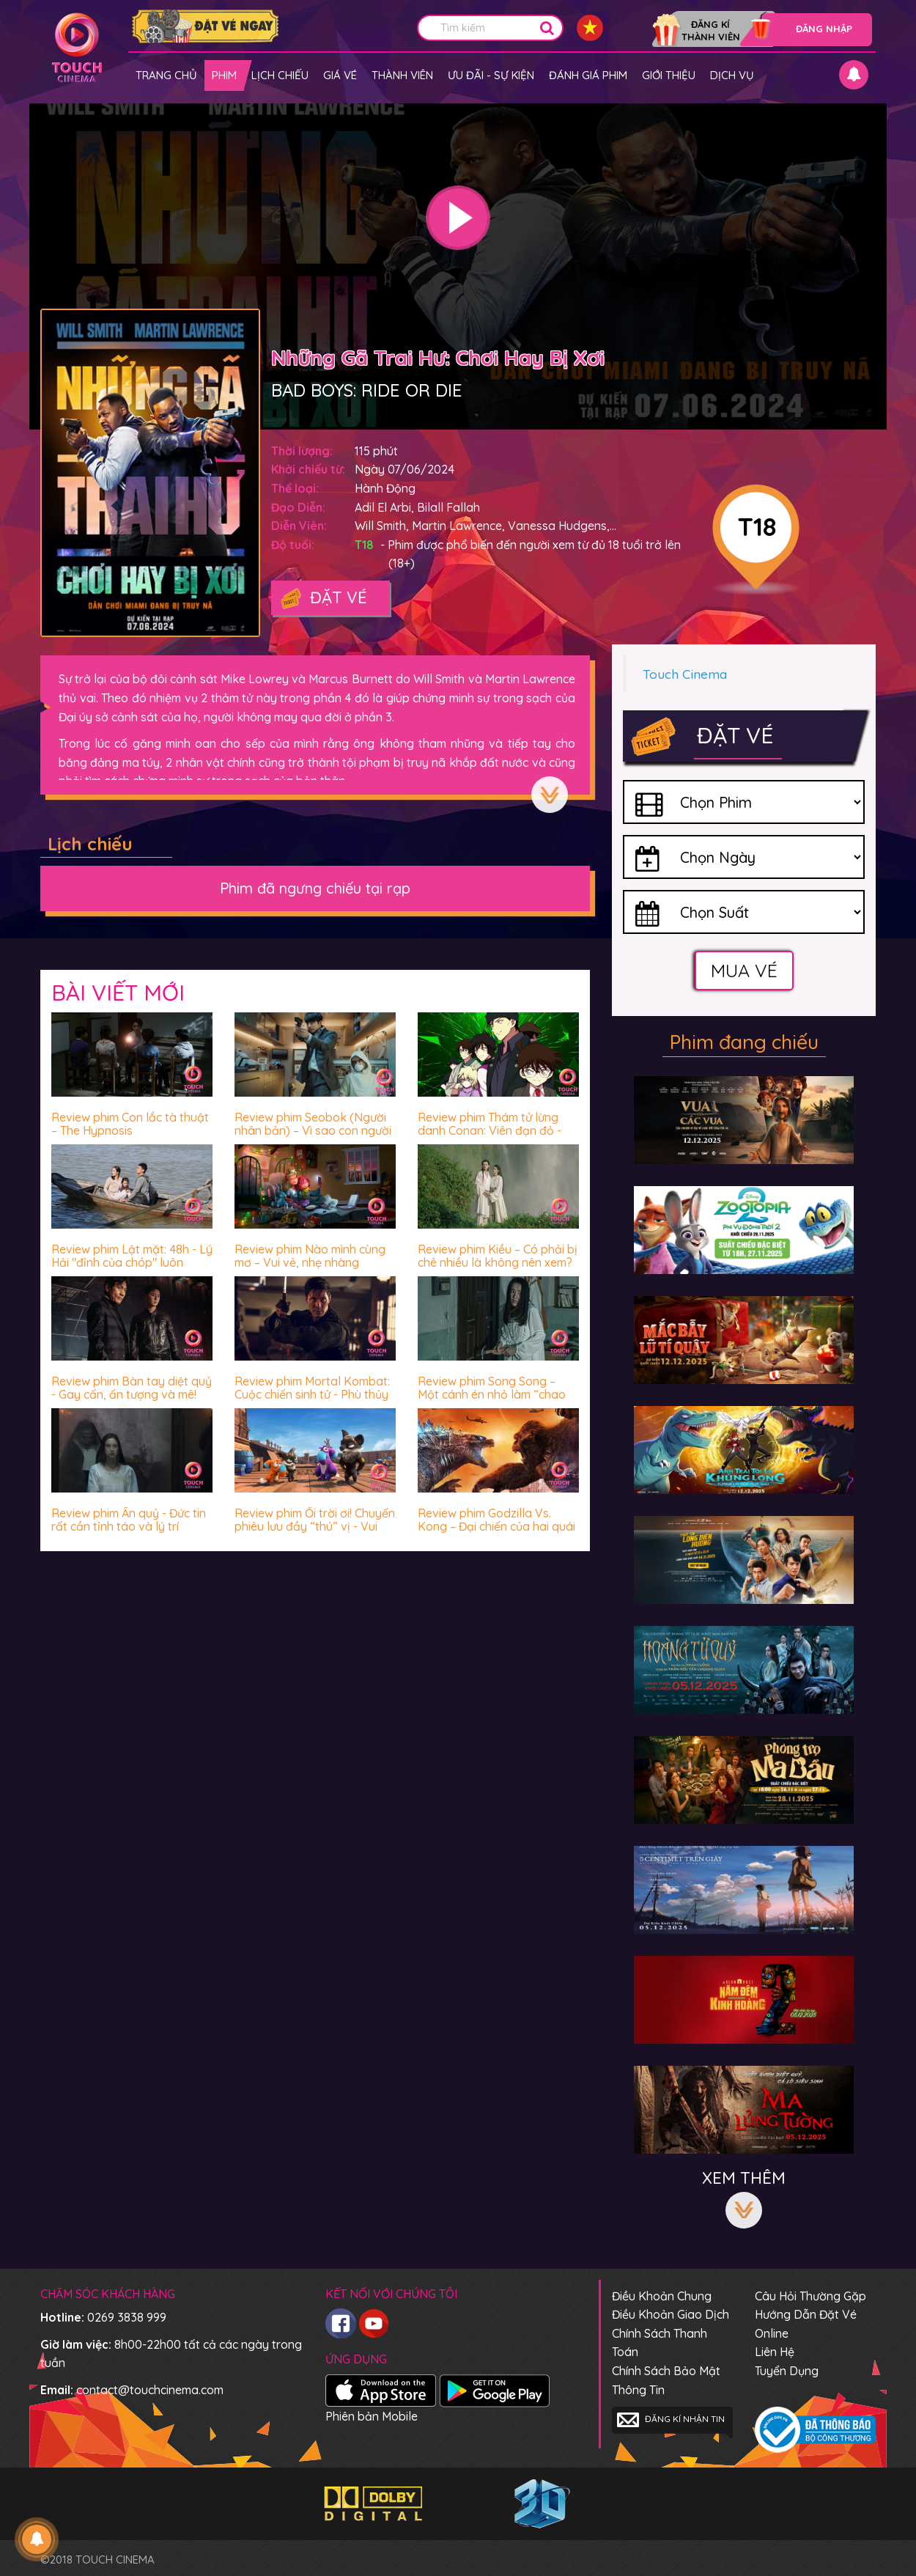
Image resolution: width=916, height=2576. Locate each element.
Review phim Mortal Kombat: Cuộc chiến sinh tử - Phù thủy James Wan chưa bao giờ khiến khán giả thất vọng (312, 1400)
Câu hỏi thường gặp (810, 2296)
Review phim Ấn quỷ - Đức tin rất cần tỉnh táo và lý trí (128, 1520)
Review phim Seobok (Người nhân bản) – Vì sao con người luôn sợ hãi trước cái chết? (312, 1130)
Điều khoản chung (662, 2296)
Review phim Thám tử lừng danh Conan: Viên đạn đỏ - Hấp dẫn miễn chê (489, 1130)
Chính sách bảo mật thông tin (666, 2380)
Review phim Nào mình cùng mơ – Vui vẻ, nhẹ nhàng (309, 1256)
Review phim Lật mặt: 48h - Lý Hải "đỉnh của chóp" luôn (132, 1256)
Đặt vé (323, 599)
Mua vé (744, 970)
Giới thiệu (668, 75)
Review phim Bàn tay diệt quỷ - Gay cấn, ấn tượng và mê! (131, 1388)
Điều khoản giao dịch (670, 2314)
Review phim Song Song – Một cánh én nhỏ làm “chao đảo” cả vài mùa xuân (492, 1394)
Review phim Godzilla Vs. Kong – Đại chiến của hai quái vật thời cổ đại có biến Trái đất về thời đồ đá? (496, 1532)
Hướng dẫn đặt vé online (806, 2324)
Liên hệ (774, 2351)
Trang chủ (166, 75)
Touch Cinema (685, 674)
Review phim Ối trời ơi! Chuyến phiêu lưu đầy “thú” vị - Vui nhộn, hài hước (314, 1526)
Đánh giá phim (588, 75)
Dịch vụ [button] (732, 75)
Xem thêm (549, 794)
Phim (224, 75)
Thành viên (402, 75)
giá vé (340, 75)
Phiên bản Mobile (371, 2416)
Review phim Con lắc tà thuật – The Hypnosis (130, 1124)
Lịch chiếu (280, 75)
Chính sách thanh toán (659, 2343)
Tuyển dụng (787, 2370)
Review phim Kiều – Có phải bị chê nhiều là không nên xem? (497, 1256)
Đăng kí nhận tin (671, 2420)
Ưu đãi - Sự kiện (491, 75)
